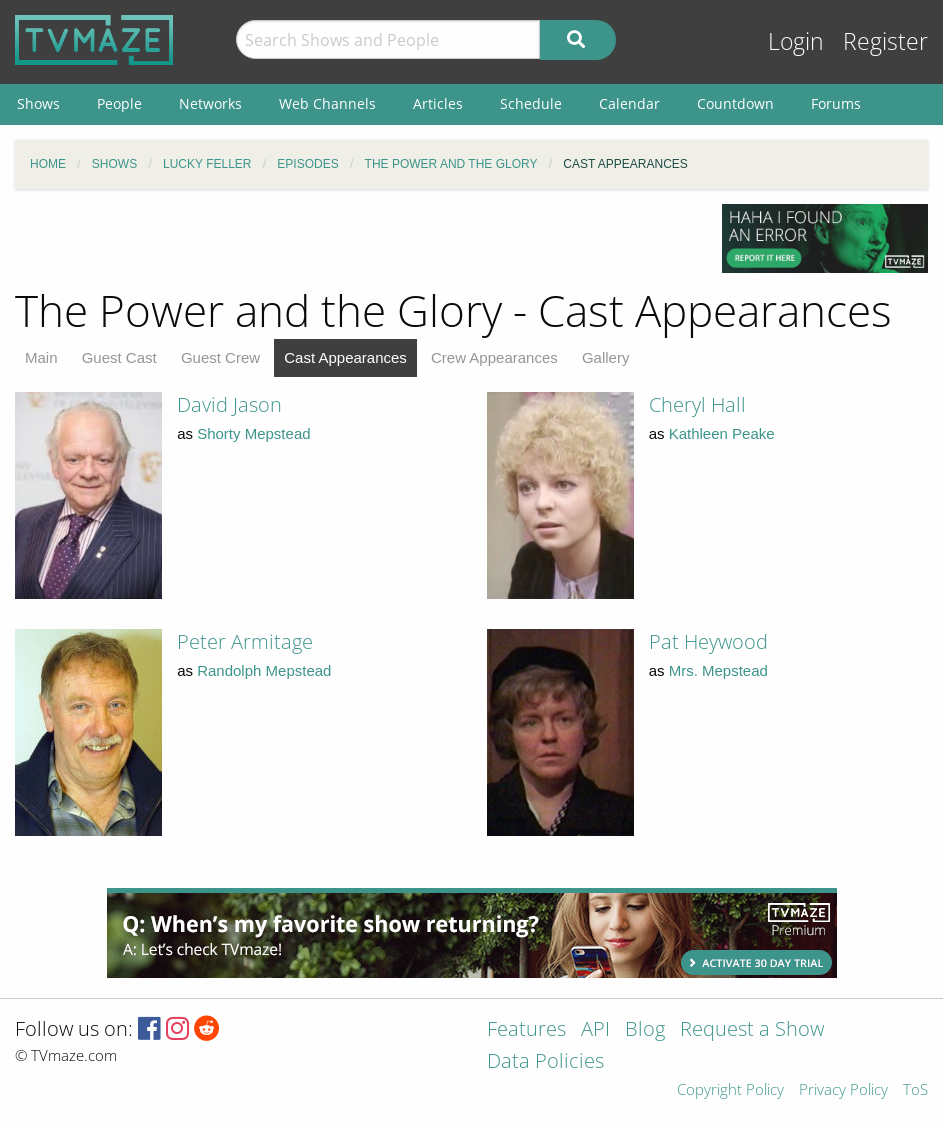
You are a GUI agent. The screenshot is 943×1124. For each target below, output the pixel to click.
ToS (915, 1090)
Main (41, 357)
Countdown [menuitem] (735, 103)
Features (526, 1030)
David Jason (229, 404)
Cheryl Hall (697, 404)
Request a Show (752, 1030)
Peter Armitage (245, 641)
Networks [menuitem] (210, 103)
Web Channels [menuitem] (327, 103)
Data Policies (545, 1062)
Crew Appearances (494, 357)
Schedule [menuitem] (531, 103)
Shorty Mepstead (253, 433)
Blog (645, 1030)
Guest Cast (119, 357)
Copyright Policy (730, 1090)
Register (885, 41)
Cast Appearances (345, 357)
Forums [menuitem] (836, 103)
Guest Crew (220, 357)
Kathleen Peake (722, 433)
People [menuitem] (119, 103)
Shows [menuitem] (38, 103)
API (595, 1030)
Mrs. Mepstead (718, 670)
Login (796, 41)
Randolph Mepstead (264, 670)
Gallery (606, 357)
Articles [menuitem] (438, 103)
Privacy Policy (843, 1090)
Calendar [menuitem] (629, 103)
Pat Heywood (708, 641)
